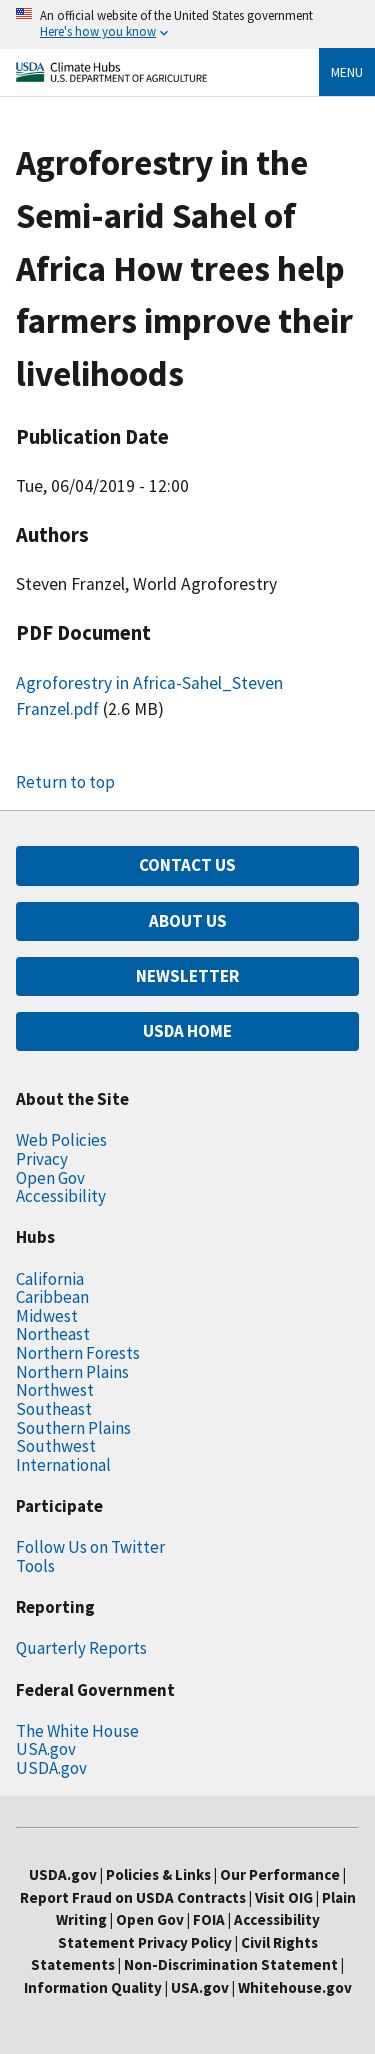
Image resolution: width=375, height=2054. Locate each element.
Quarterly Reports (81, 1648)
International (63, 1465)
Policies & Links (158, 1874)
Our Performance (280, 1874)
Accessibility (61, 1196)
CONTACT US (187, 865)
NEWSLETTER (187, 976)
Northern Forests (78, 1353)
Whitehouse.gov (295, 1987)
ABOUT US (188, 921)
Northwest (55, 1390)
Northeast (53, 1334)
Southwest (56, 1446)
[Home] (111, 76)
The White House (77, 1731)
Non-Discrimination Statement (231, 1964)
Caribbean (52, 1297)
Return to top (65, 782)
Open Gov (50, 1178)
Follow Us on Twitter (90, 1547)
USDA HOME (187, 1031)
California (50, 1279)
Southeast (54, 1409)
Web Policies (61, 1140)
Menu (347, 72)
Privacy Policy (185, 1942)
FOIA (209, 1919)
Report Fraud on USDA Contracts (133, 1897)
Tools (35, 1566)
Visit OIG (284, 1897)
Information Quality (93, 1987)
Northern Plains (72, 1372)
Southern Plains (73, 1428)
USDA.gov (51, 1768)
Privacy (42, 1159)
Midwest (47, 1316)
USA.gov (46, 1749)
